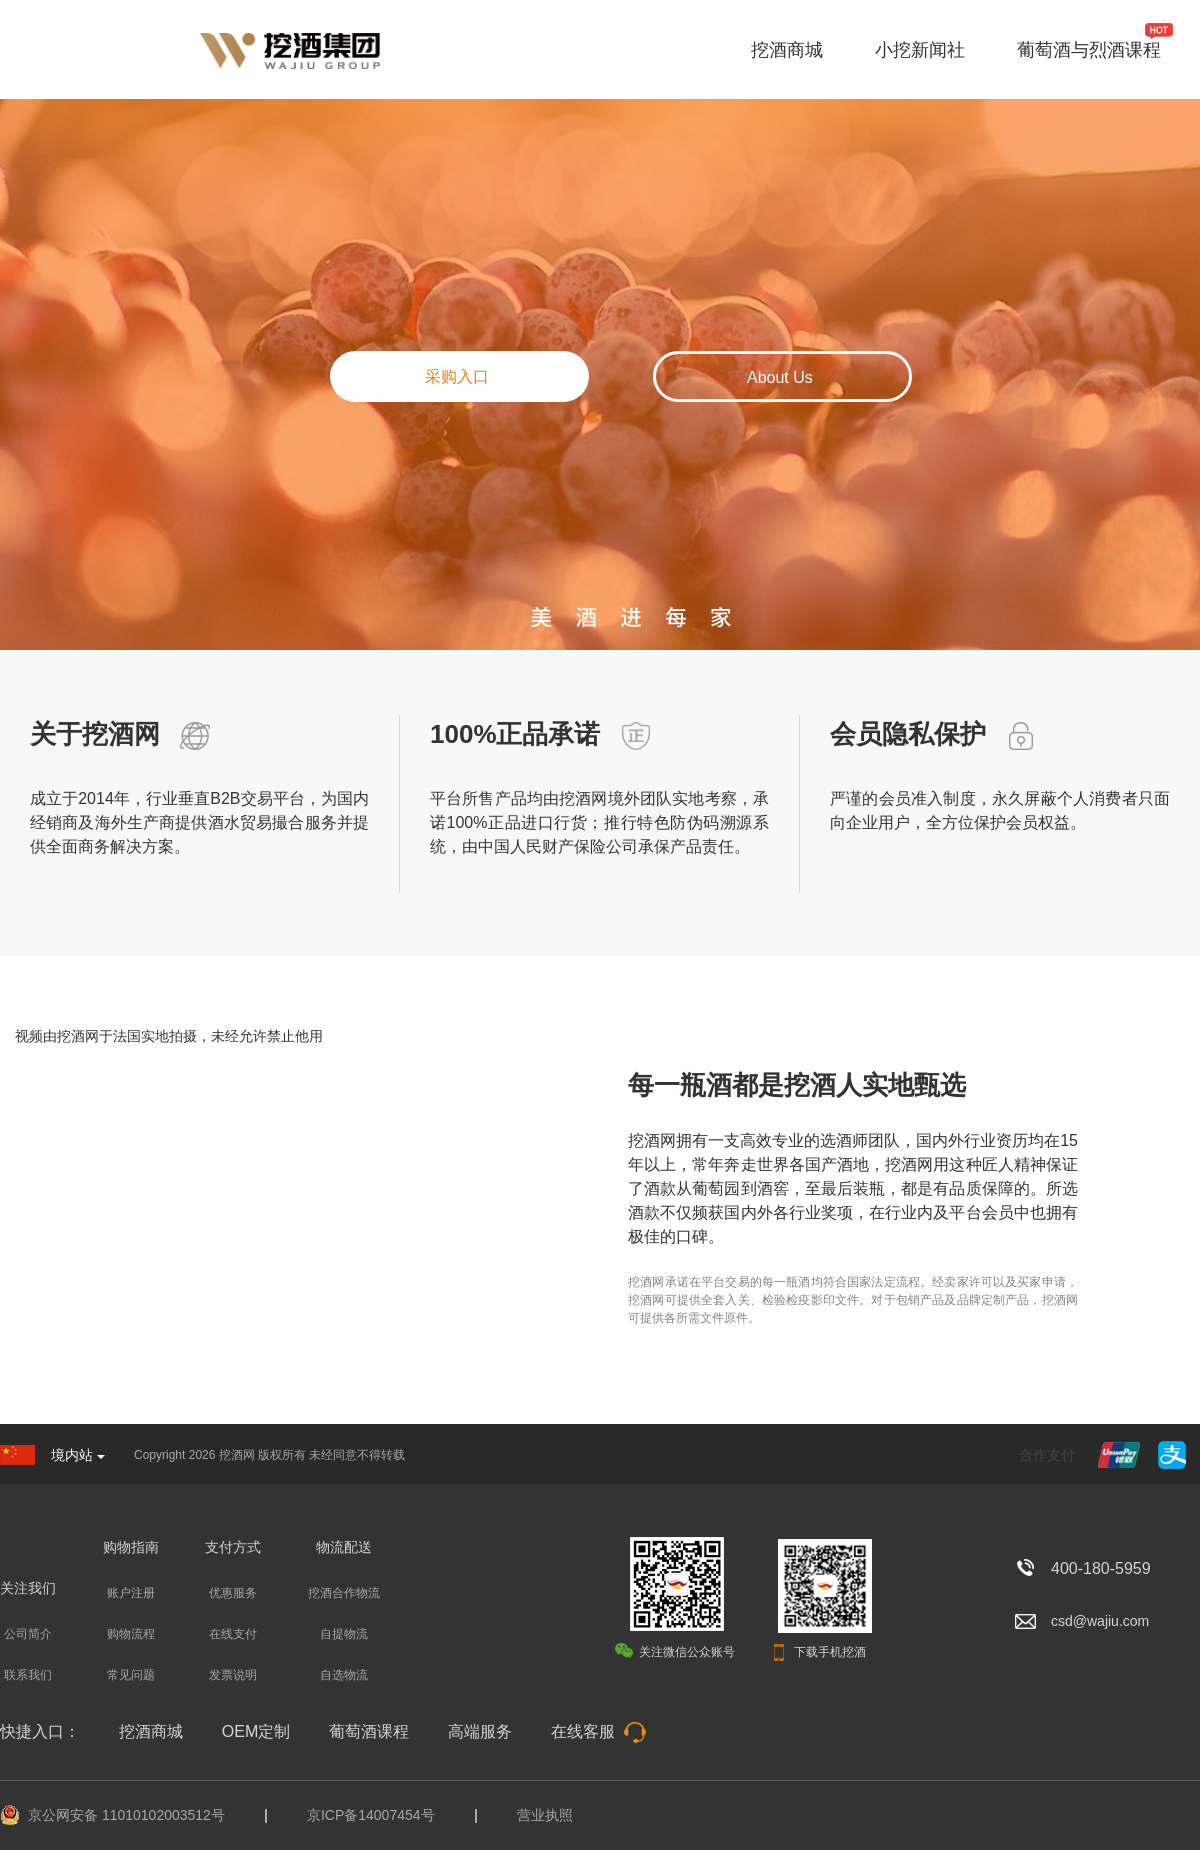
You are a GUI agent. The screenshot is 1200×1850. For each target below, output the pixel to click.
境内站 (78, 1455)
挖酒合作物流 (344, 1593)
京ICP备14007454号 (371, 1815)
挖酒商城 (787, 50)
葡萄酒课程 (369, 1731)
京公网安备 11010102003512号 (126, 1815)
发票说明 (233, 1675)
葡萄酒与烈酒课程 (1089, 50)
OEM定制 (256, 1731)
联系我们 (28, 1675)
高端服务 (480, 1731)
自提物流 (344, 1634)
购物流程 (131, 1634)
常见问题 (131, 1675)
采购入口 (457, 376)
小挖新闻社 (920, 50)
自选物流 (344, 1675)
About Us (780, 377)
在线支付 (233, 1634)
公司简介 (28, 1634)
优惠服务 (233, 1593)
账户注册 (131, 1593)
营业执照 (545, 1815)
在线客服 (598, 1731)
